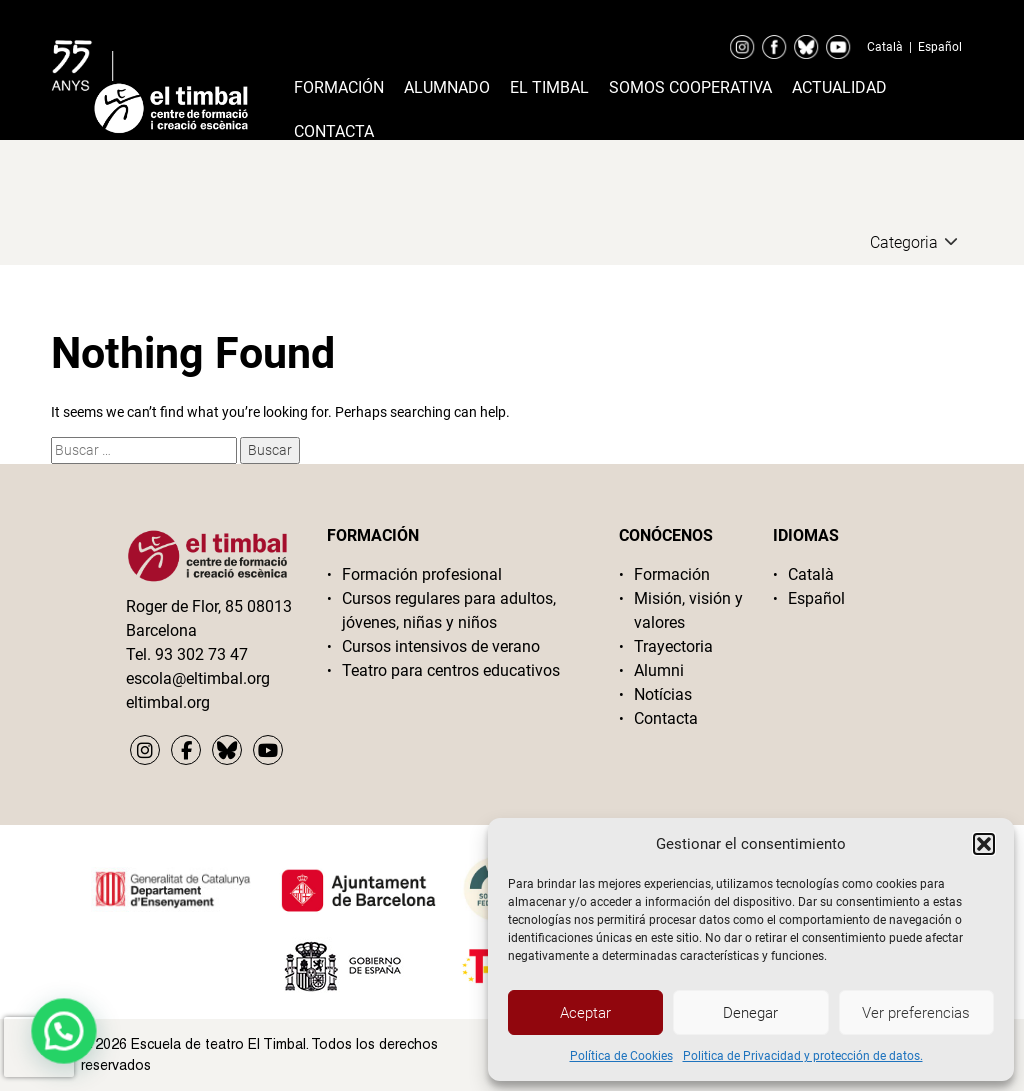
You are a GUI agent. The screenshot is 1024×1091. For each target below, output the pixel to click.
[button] (984, 844)
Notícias (663, 694)
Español (940, 47)
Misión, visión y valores (688, 610)
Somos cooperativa (690, 87)
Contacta (334, 131)
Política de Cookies (621, 1056)
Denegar (750, 1013)
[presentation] (39, 1047)
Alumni (659, 670)
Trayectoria (673, 646)
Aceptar (585, 1013)
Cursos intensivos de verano (441, 646)
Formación (339, 87)
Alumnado (447, 87)
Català (885, 47)
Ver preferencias (916, 1013)
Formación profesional (422, 574)
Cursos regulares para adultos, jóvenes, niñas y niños (449, 610)
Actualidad (839, 87)
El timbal (549, 87)
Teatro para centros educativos (451, 670)
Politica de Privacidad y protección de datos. (803, 1056)
